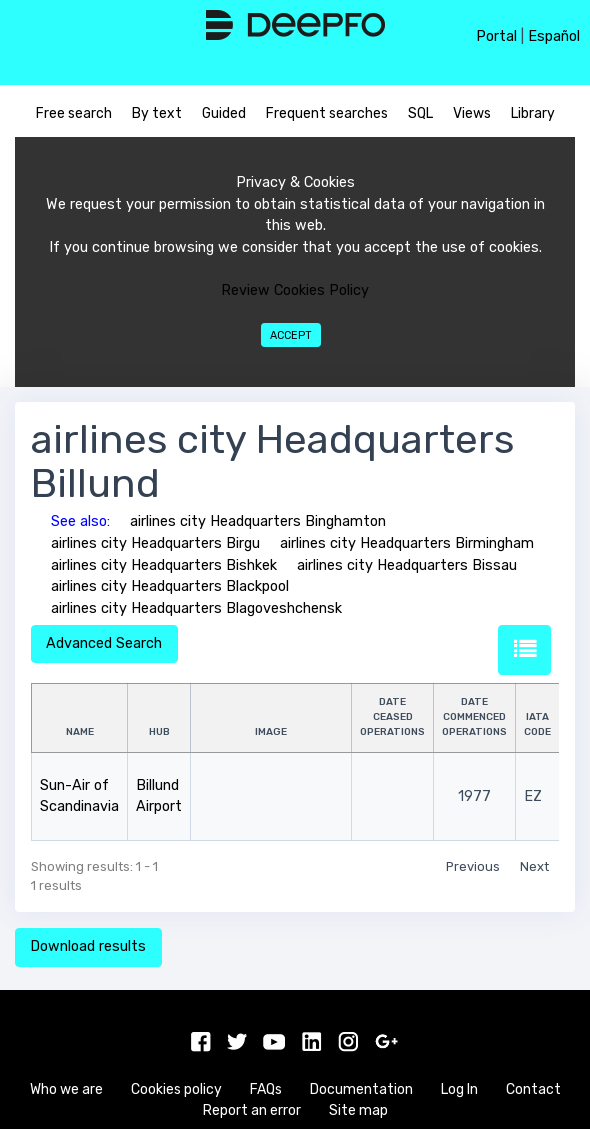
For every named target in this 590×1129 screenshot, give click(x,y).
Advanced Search (104, 643)
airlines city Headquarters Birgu (155, 543)
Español (554, 36)
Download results (88, 946)
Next (534, 866)
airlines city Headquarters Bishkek (164, 565)
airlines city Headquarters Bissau (407, 565)
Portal (496, 36)
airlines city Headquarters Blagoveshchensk (196, 608)
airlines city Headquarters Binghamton (258, 521)
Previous (473, 866)
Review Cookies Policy (295, 290)
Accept (291, 335)
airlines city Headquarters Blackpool (170, 586)
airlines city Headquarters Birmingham (407, 543)
